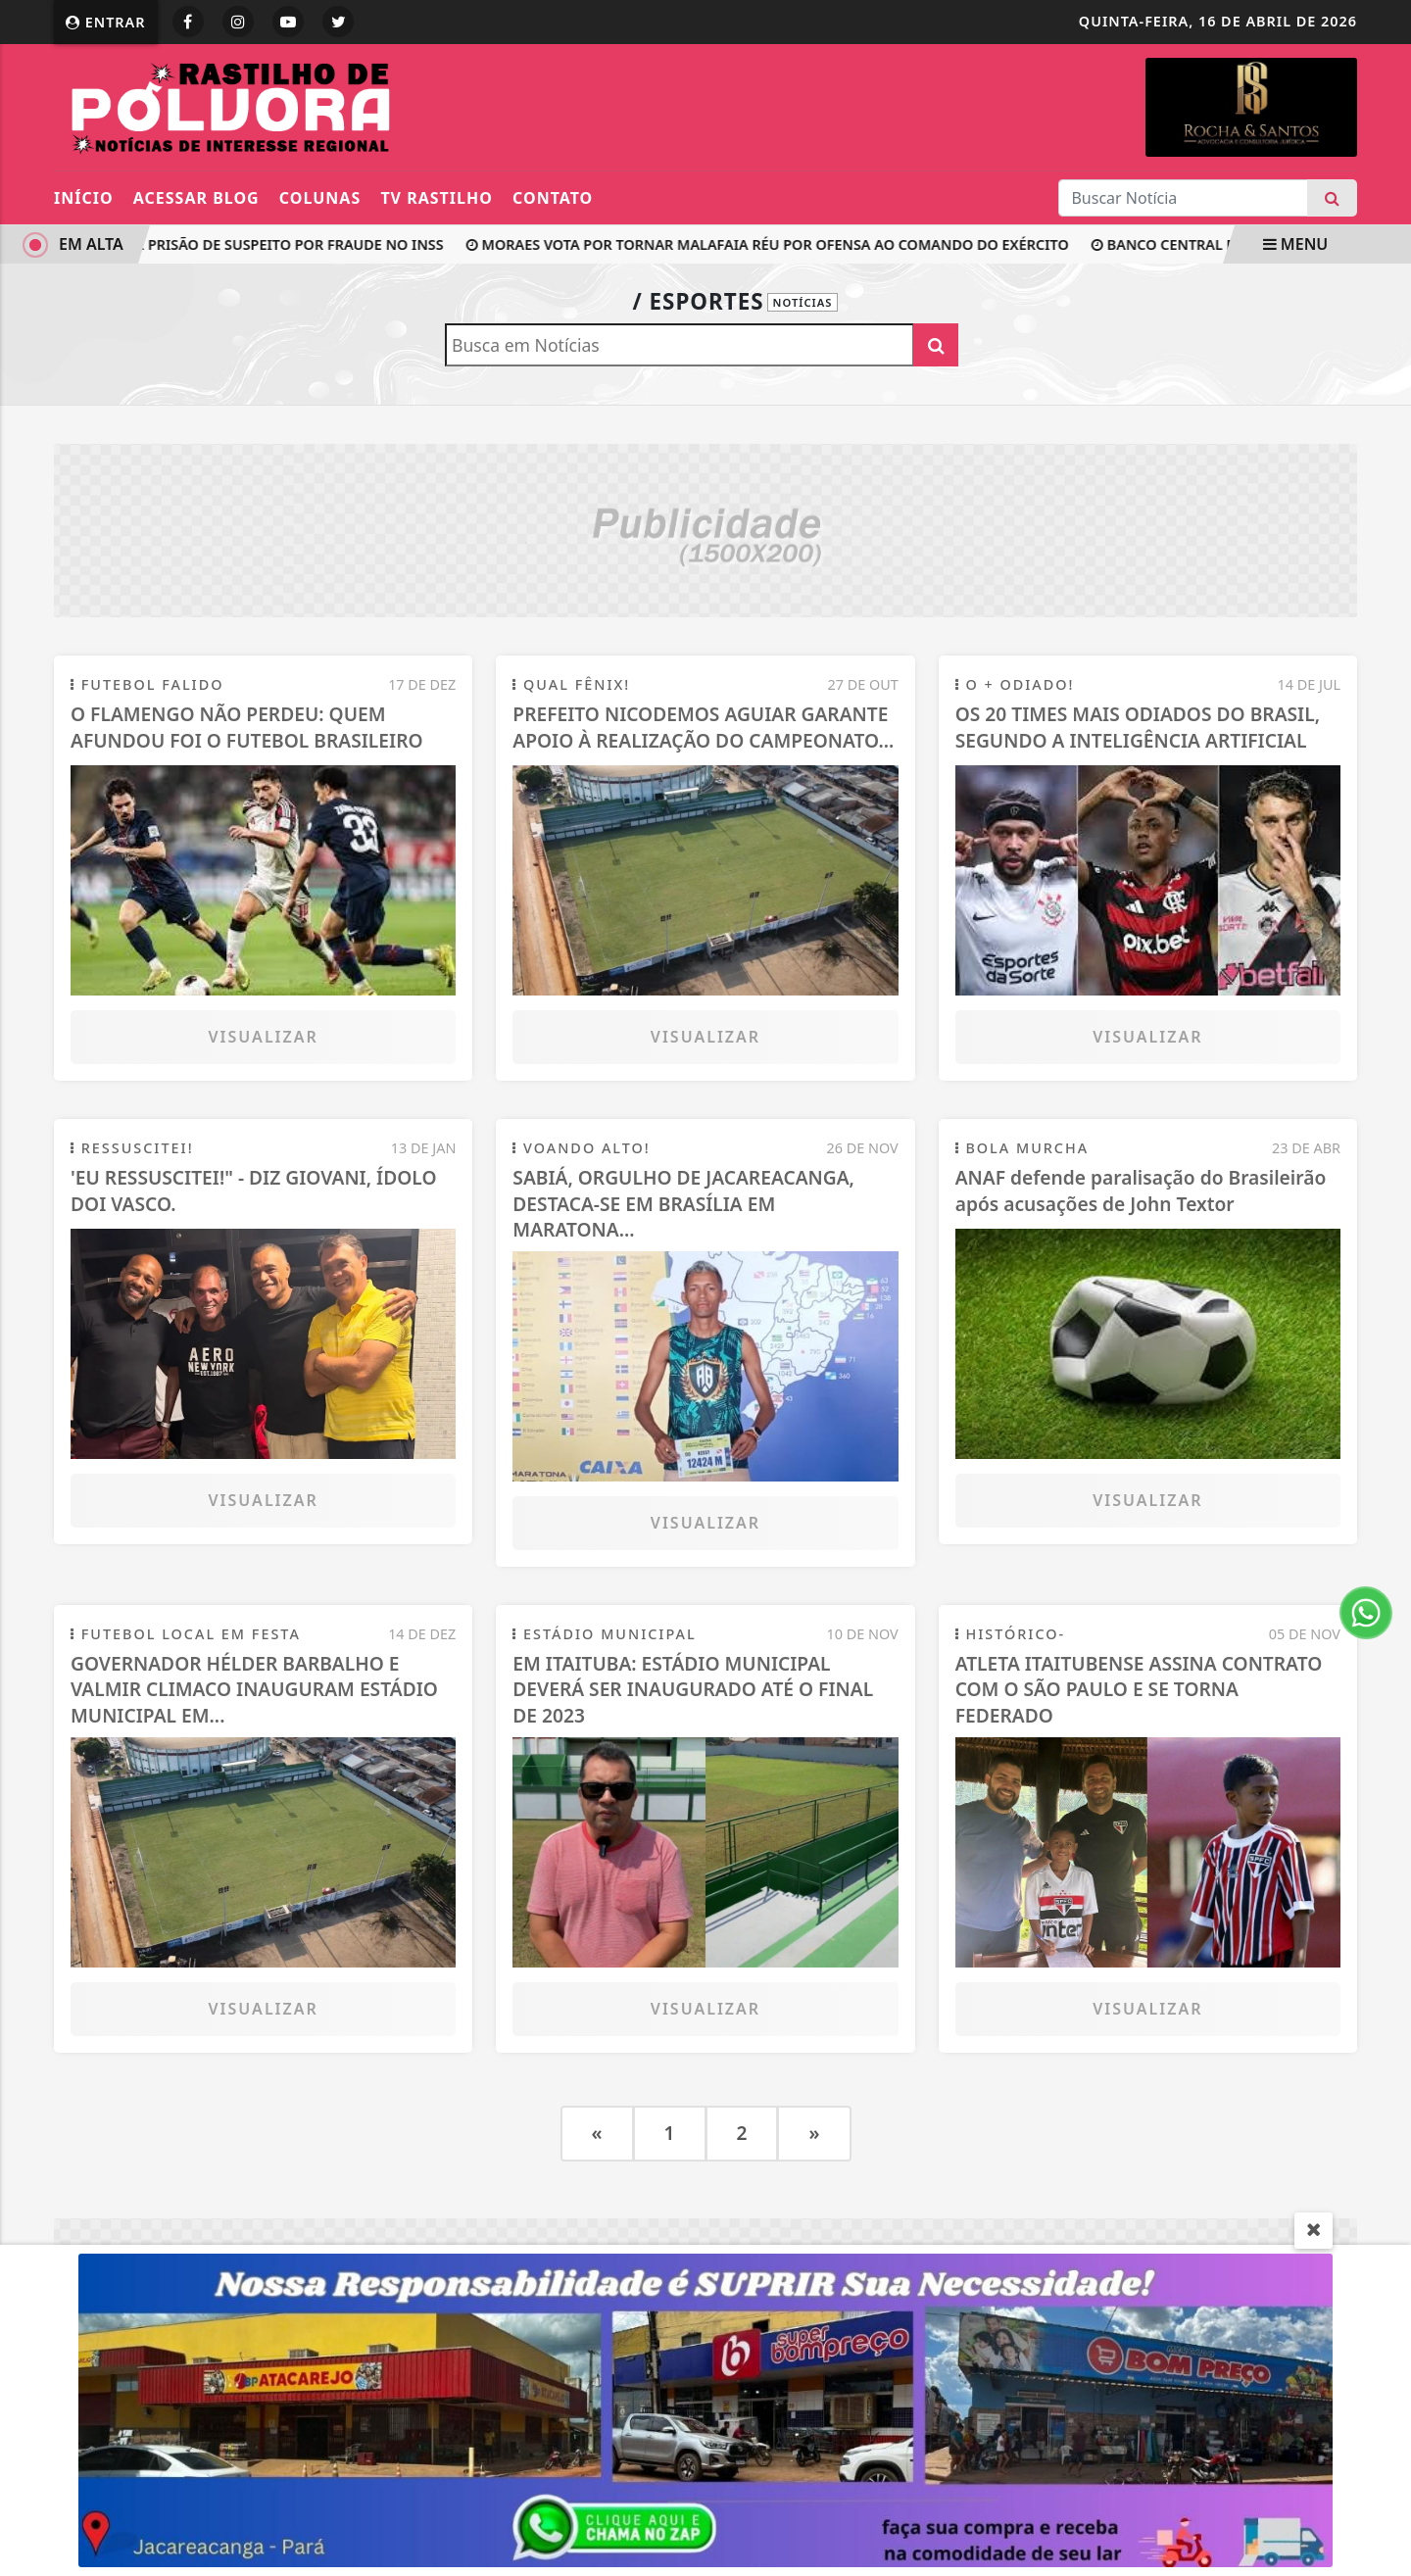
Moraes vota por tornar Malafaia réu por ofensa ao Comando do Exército (789, 244)
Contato (552, 198)
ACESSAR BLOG (196, 198)
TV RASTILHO (436, 198)
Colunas (320, 198)
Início (84, 198)
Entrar (106, 22)
